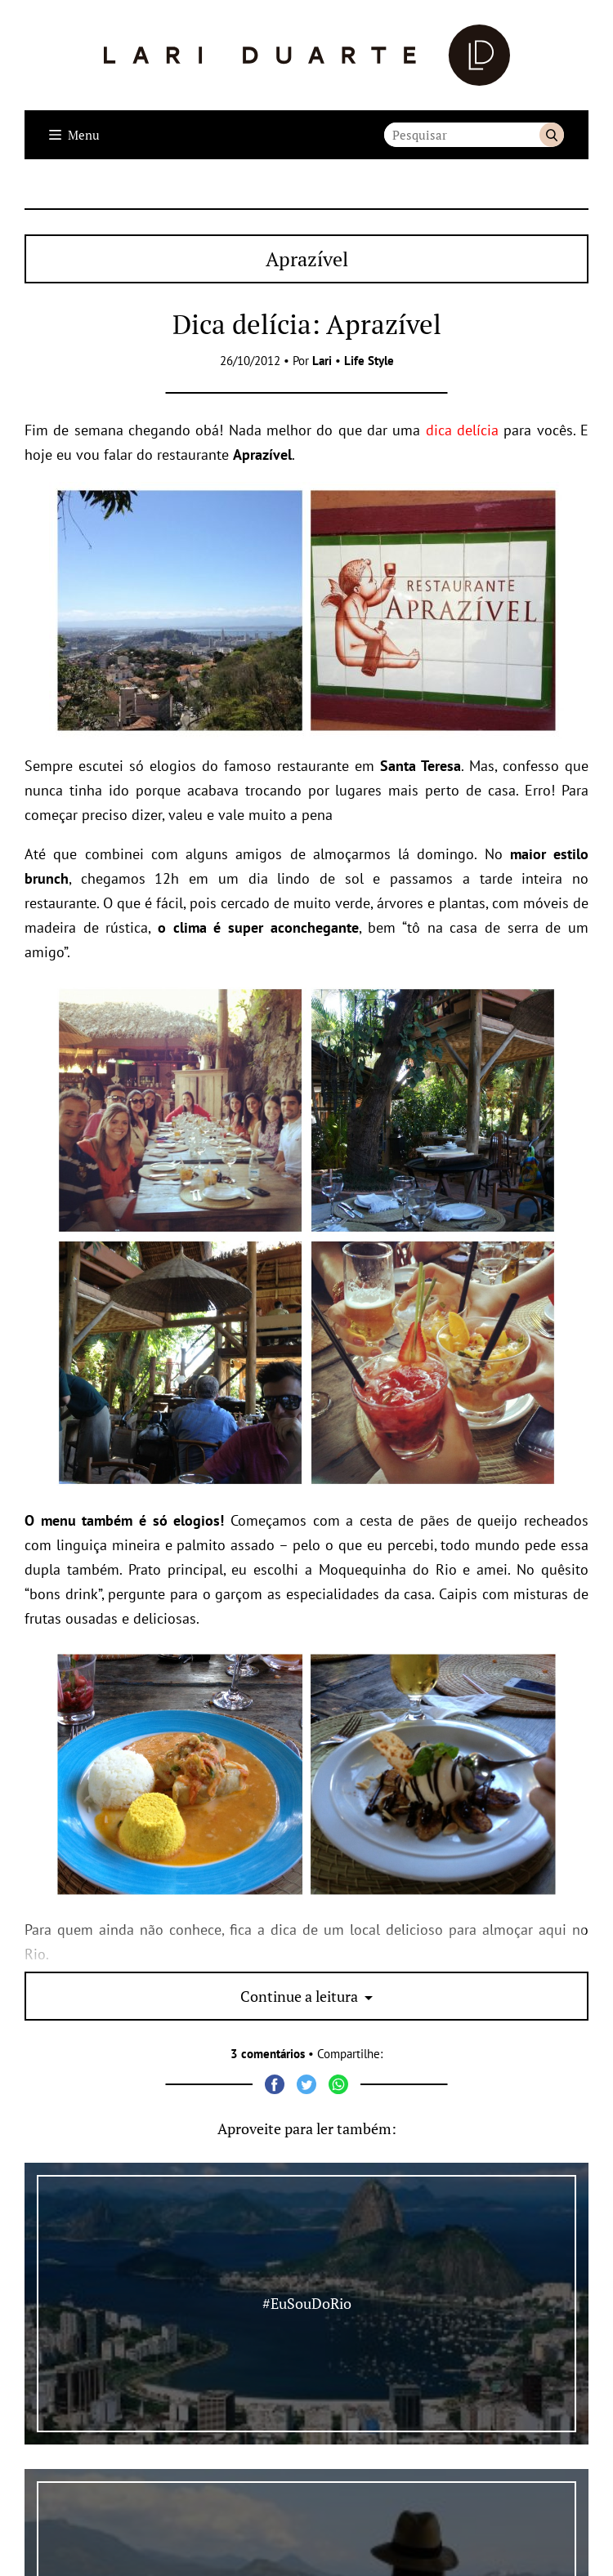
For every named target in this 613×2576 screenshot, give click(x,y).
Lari (322, 360)
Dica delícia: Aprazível (306, 323)
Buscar (551, 135)
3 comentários (267, 2053)
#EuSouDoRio (306, 2303)
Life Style (369, 360)
